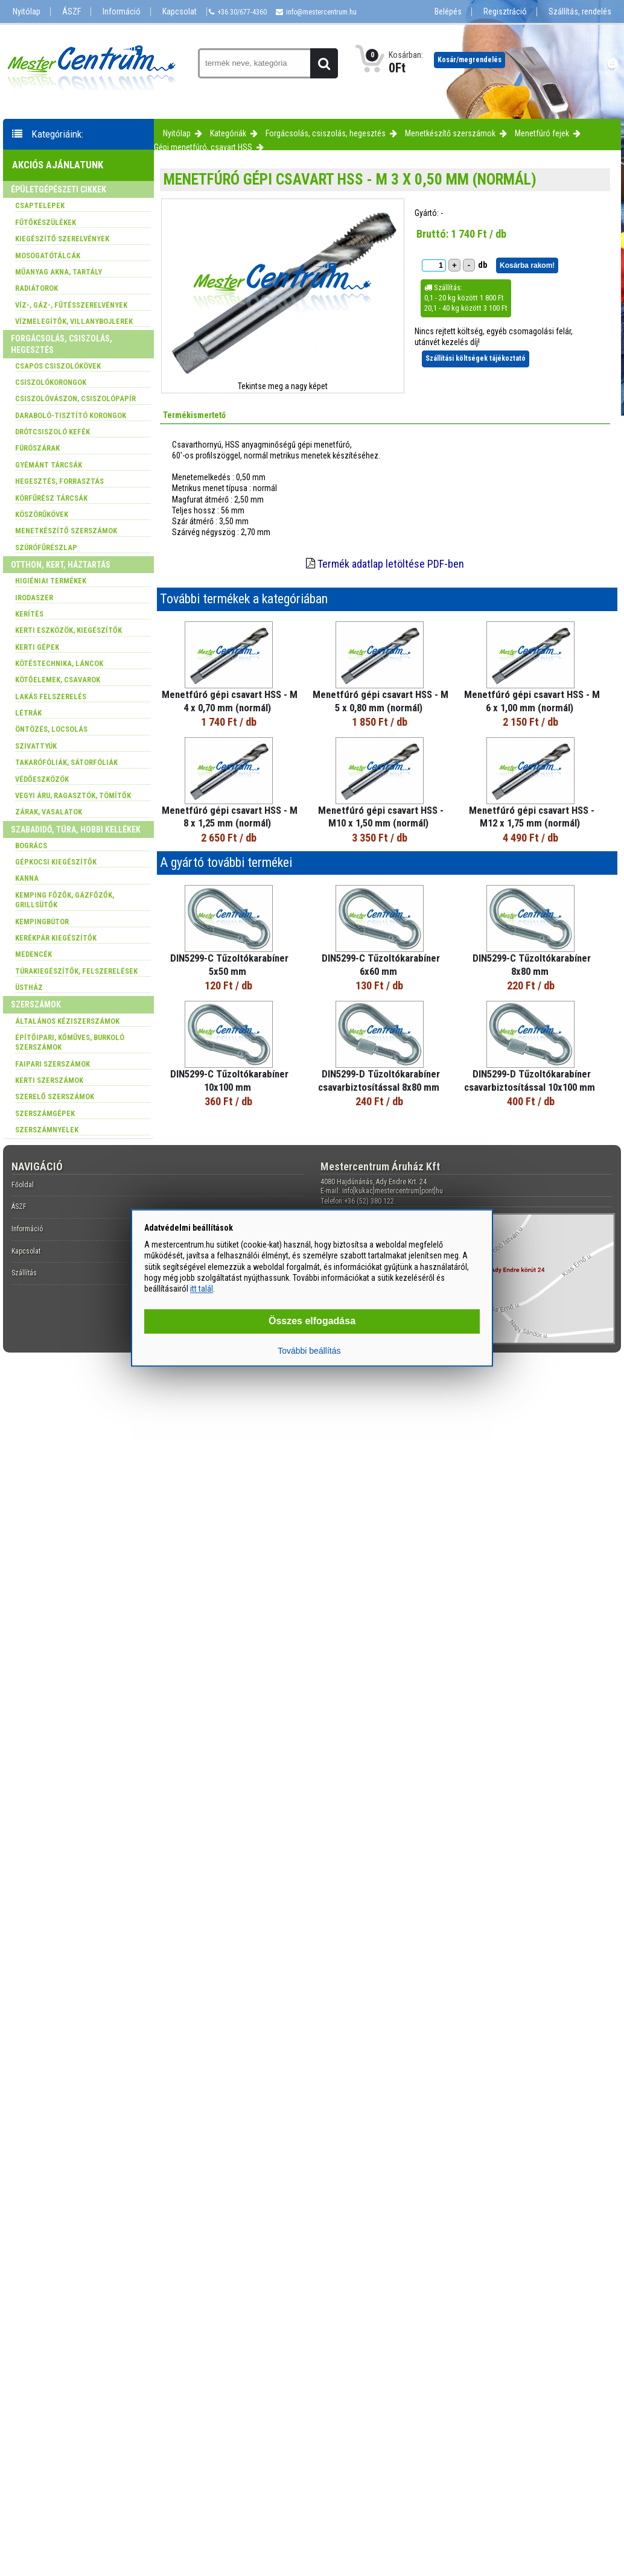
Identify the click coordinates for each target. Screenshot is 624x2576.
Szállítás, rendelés (580, 11)
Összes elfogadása (312, 1321)
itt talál (201, 1288)
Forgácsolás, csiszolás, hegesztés (326, 133)
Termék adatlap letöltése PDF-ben (390, 563)
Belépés (448, 11)
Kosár (469, 60)
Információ (122, 11)
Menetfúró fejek (542, 133)
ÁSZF (71, 11)
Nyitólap (26, 11)
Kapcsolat (179, 11)
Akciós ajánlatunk (57, 165)
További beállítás (309, 1351)
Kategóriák (228, 133)
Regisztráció (505, 11)
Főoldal (22, 1185)
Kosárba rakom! (527, 265)
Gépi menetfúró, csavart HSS (203, 147)
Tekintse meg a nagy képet (283, 386)
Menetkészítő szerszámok (450, 133)
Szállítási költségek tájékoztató (475, 358)
